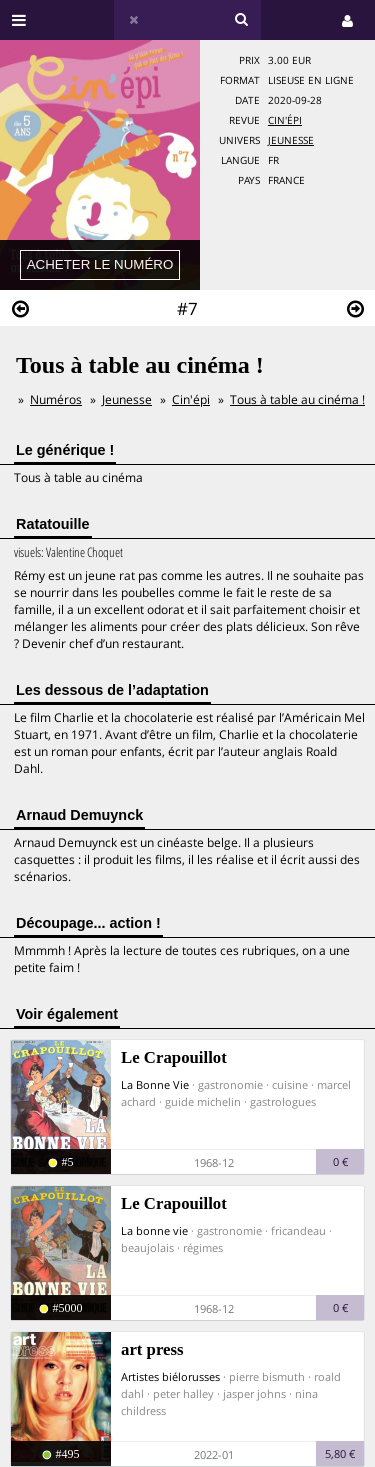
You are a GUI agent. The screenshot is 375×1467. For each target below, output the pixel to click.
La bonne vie (154, 1230)
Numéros (56, 399)
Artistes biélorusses (170, 1376)
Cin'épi (285, 120)
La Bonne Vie (155, 1084)
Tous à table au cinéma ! (297, 399)
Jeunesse (291, 140)
